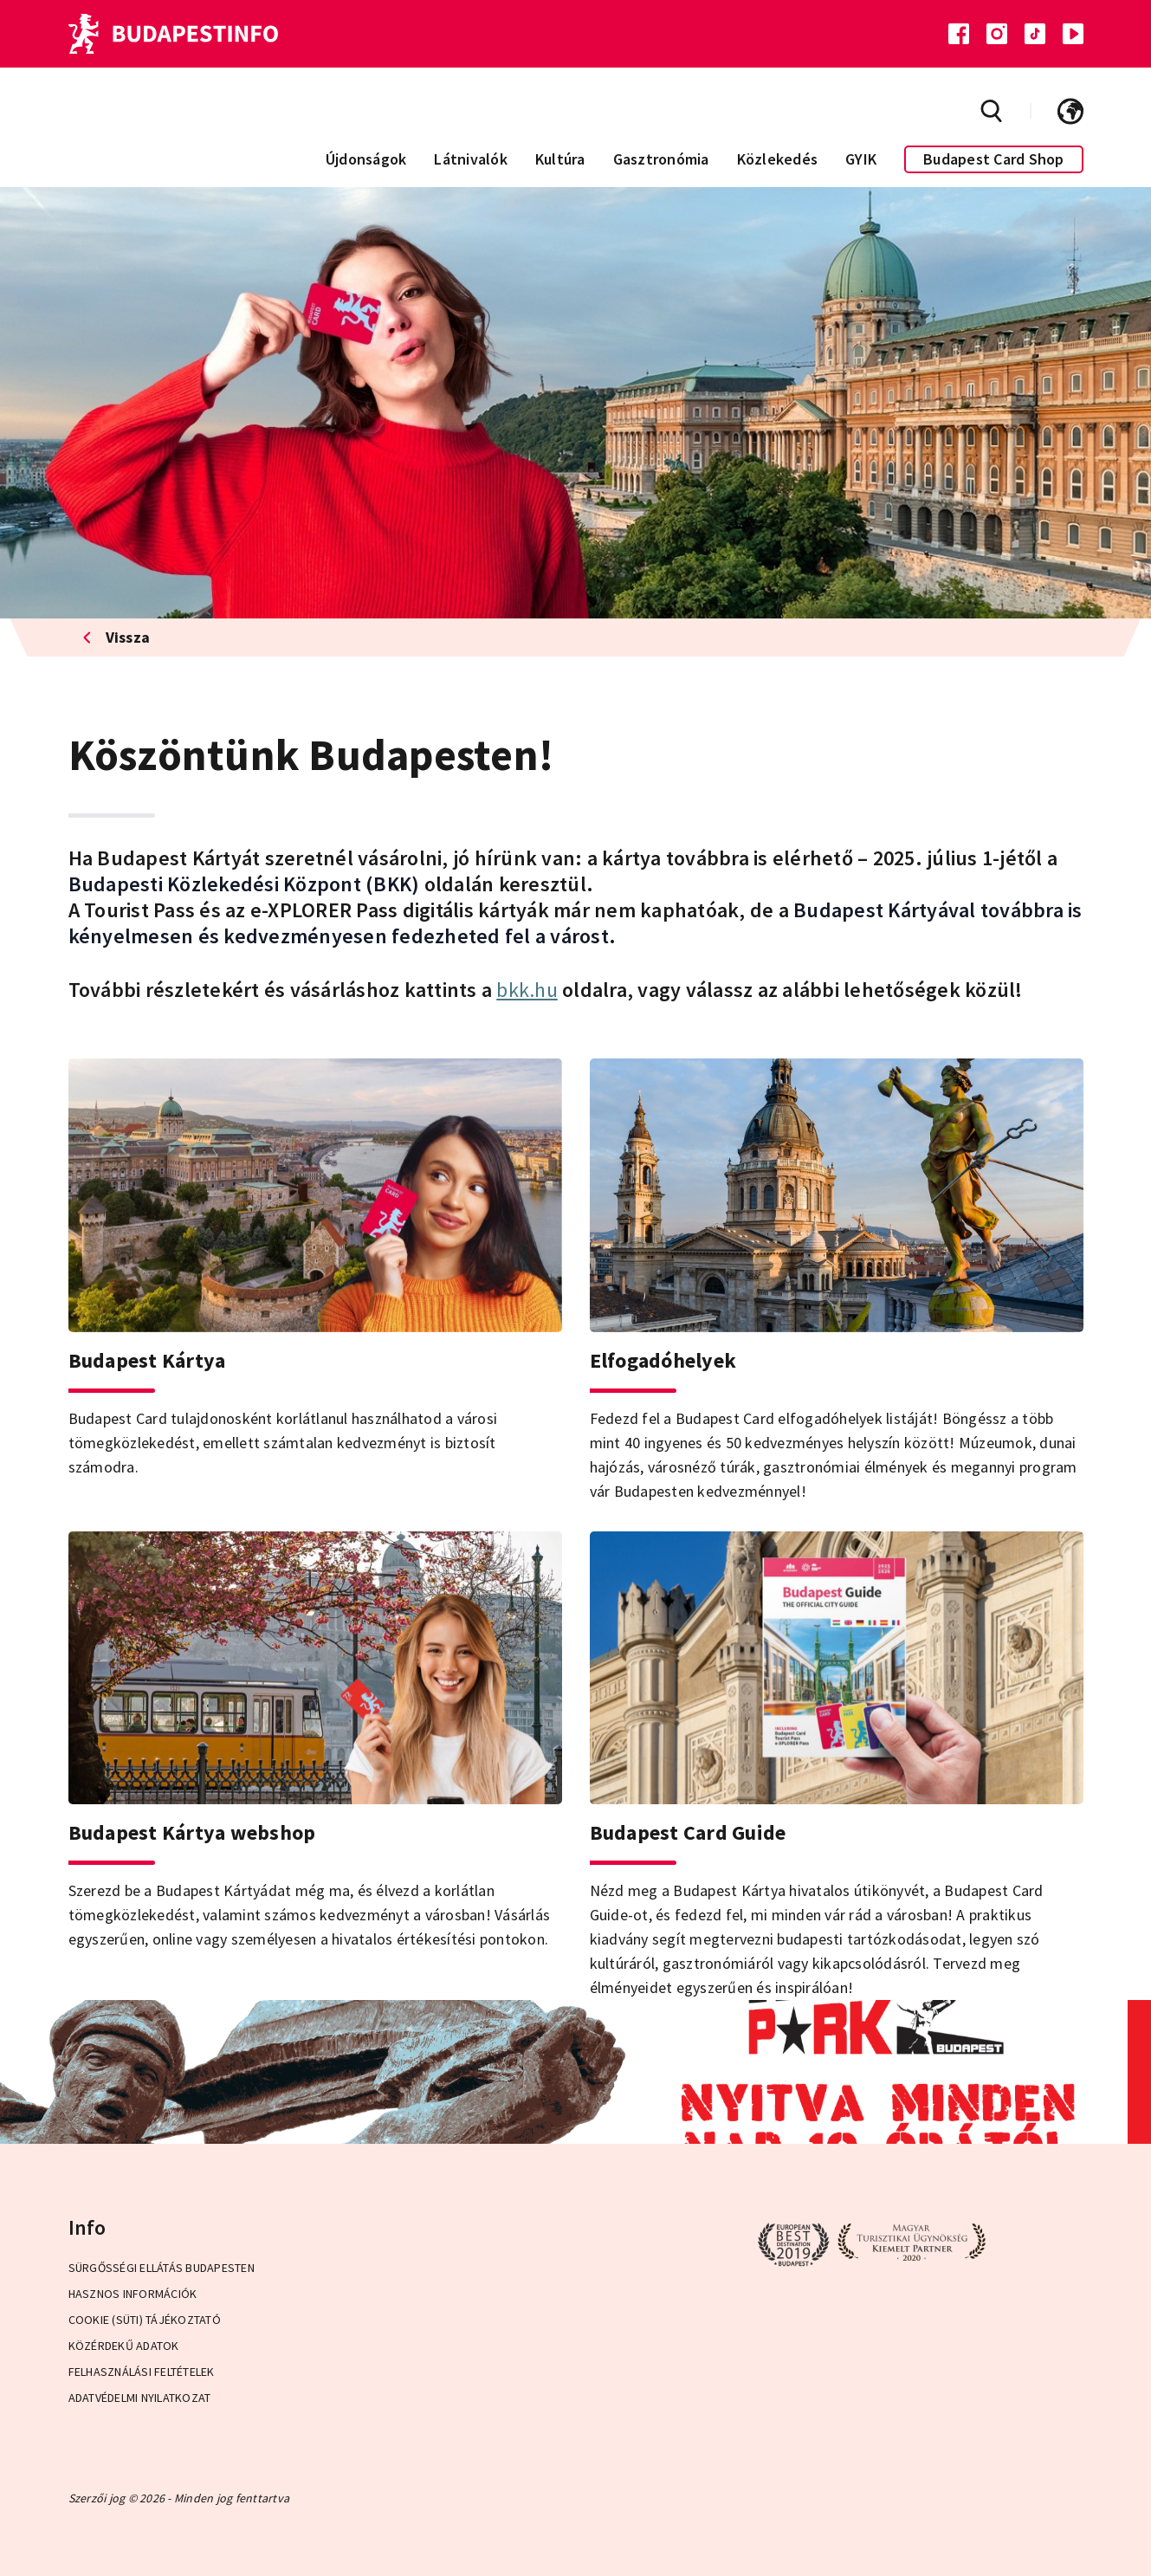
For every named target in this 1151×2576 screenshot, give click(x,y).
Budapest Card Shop (993, 159)
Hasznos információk (132, 2293)
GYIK (860, 159)
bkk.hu (527, 989)
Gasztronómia (661, 159)
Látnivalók (471, 159)
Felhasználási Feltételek (141, 2371)
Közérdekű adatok (123, 2345)
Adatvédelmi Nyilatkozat (139, 2397)
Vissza (116, 637)
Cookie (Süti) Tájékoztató (144, 2319)
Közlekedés (777, 159)
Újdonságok (366, 159)
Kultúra (560, 159)
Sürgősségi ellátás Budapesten (161, 2267)
